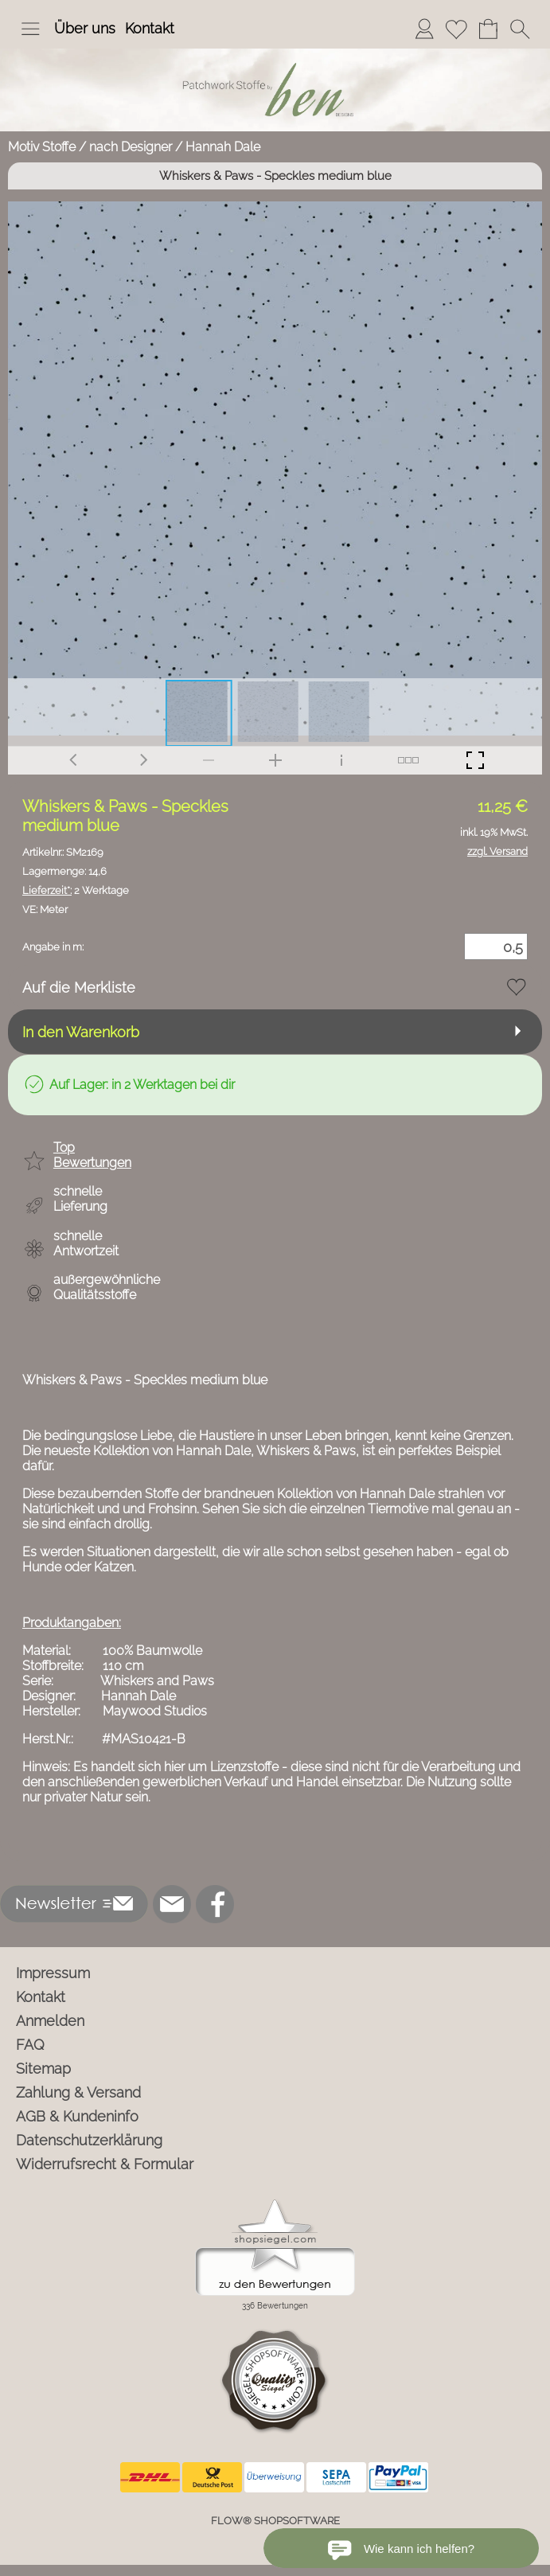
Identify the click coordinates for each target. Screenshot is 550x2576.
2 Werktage (75, 890)
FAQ (30, 2044)
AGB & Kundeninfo (77, 2116)
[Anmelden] (424, 29)
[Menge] (496, 946)
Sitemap (43, 2068)
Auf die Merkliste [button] (78, 987)
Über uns (84, 28)
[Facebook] (215, 1904)
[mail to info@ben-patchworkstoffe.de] (172, 1904)
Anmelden (50, 2020)
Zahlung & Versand (78, 2092)
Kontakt (149, 28)
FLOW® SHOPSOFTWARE (275, 2521)
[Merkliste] (456, 29)
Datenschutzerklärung (89, 2140)
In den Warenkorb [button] (80, 1032)
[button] (30, 29)
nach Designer (130, 146)
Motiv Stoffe (42, 146)
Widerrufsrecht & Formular (104, 2164)
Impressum (53, 1973)
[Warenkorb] (488, 29)
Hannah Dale (222, 146)
